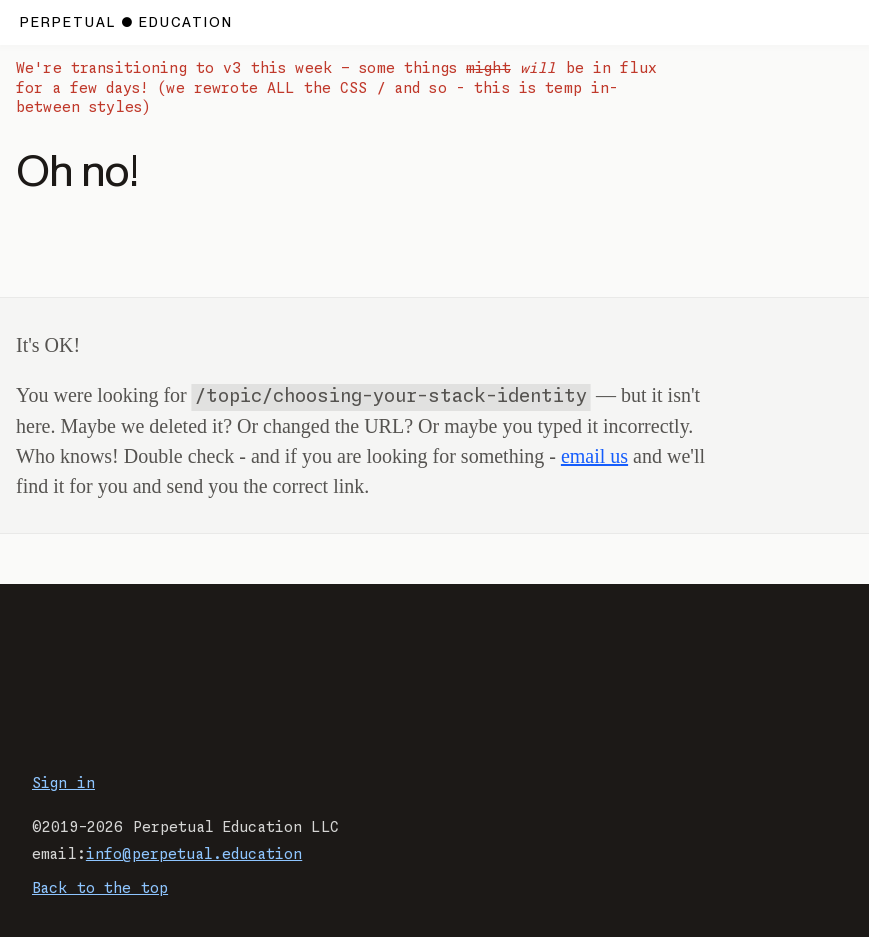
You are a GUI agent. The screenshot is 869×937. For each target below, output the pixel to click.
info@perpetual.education (194, 855)
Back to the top (100, 889)
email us (594, 456)
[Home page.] (126, 22)
